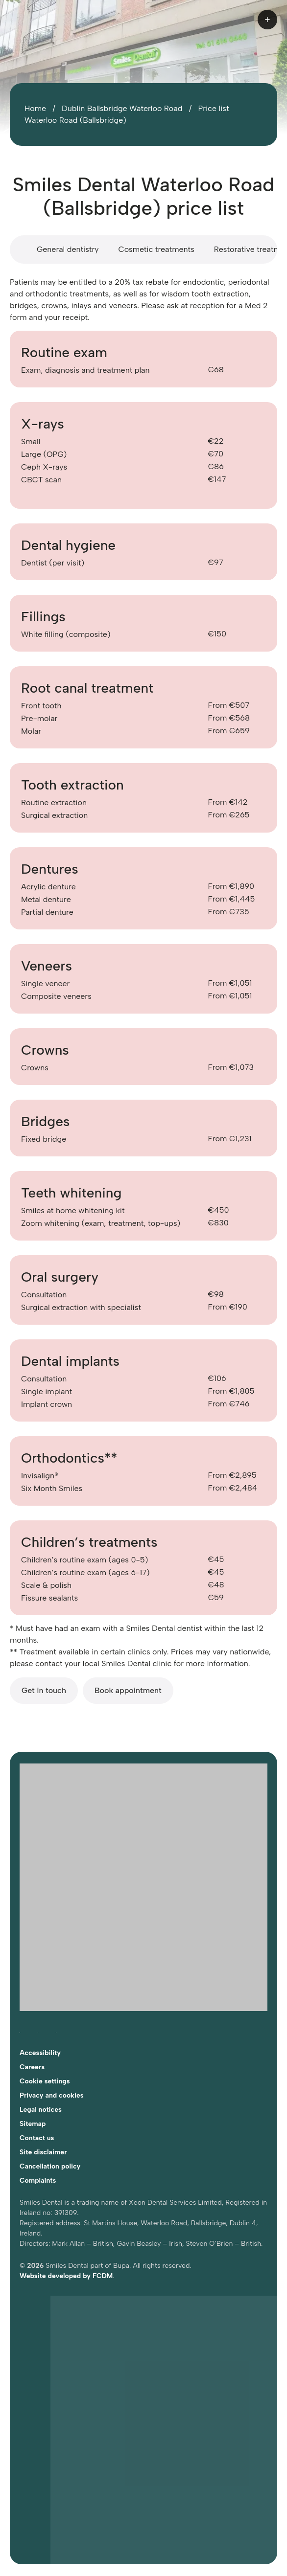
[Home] (54, 19)
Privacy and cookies (52, 2095)
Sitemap (33, 2124)
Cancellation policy (50, 2166)
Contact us (37, 2138)
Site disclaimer (43, 2152)
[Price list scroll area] (143, 249)
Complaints (38, 2180)
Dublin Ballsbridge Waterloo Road (122, 108)
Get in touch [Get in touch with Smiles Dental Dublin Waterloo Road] (44, 1690)
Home (35, 108)
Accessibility (40, 2053)
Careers (32, 2067)
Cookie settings (45, 2081)
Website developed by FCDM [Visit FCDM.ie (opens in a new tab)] (66, 2276)
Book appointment (128, 1690)
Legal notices (41, 2109)
